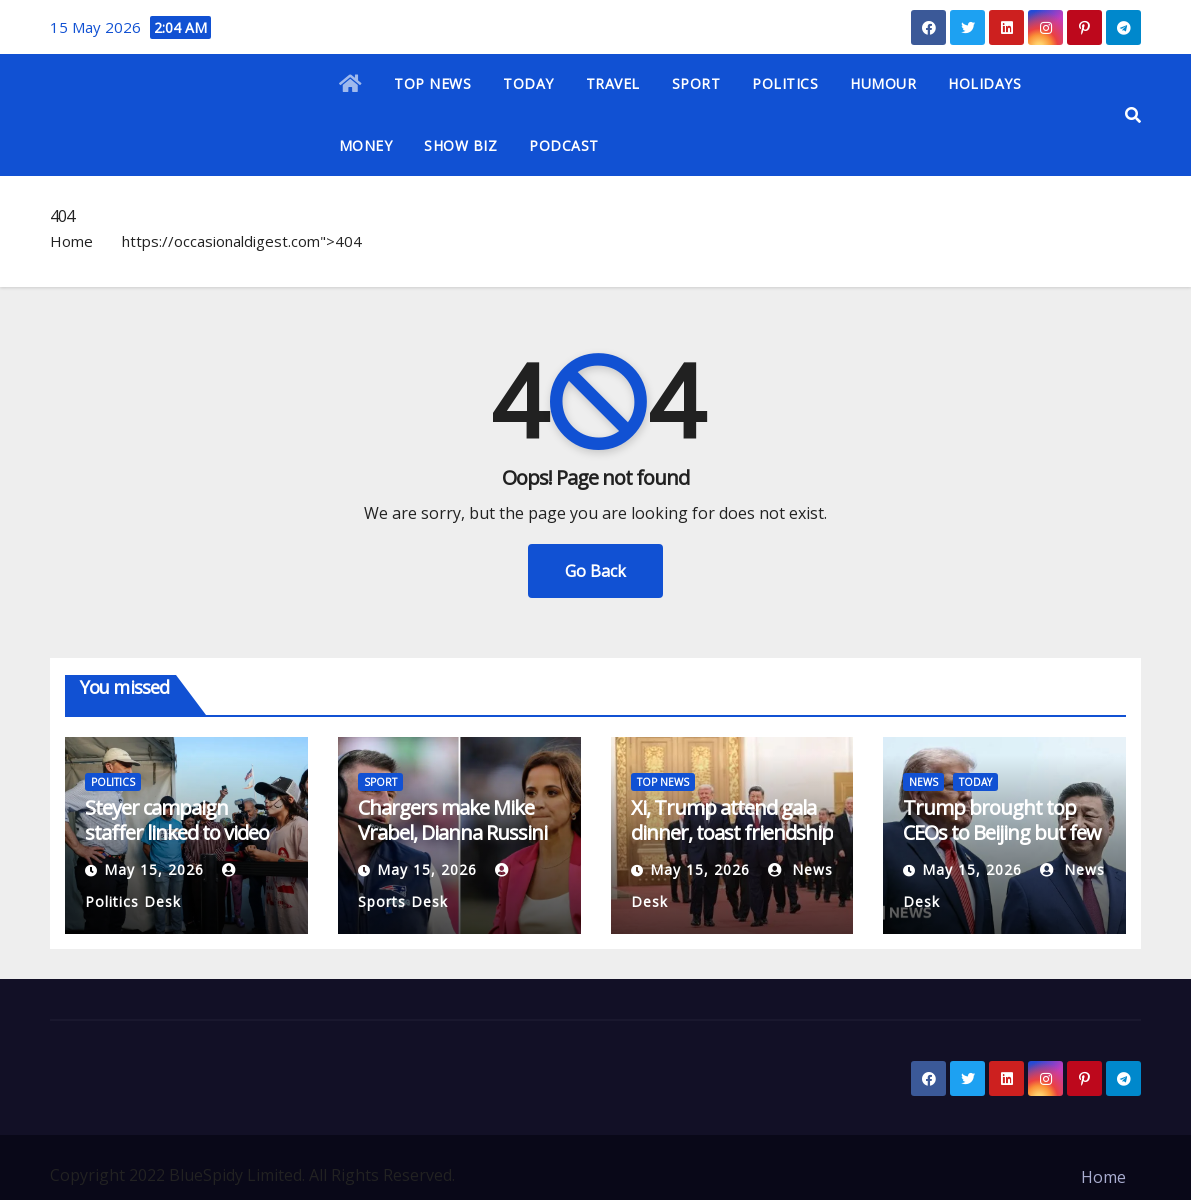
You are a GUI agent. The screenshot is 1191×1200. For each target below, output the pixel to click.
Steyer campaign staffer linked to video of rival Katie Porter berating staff (177, 845)
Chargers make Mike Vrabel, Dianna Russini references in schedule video (454, 845)
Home (71, 241)
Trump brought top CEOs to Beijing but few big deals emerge (1002, 832)
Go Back (595, 571)
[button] (1133, 115)
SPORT (696, 83)
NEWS (923, 782)
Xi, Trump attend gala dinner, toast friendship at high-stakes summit (732, 832)
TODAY (528, 83)
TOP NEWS (432, 83)
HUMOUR (883, 83)
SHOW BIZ (460, 145)
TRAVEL (613, 83)
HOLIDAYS (984, 83)
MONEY (366, 145)
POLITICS (785, 83)
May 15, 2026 (154, 869)
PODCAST (564, 145)
